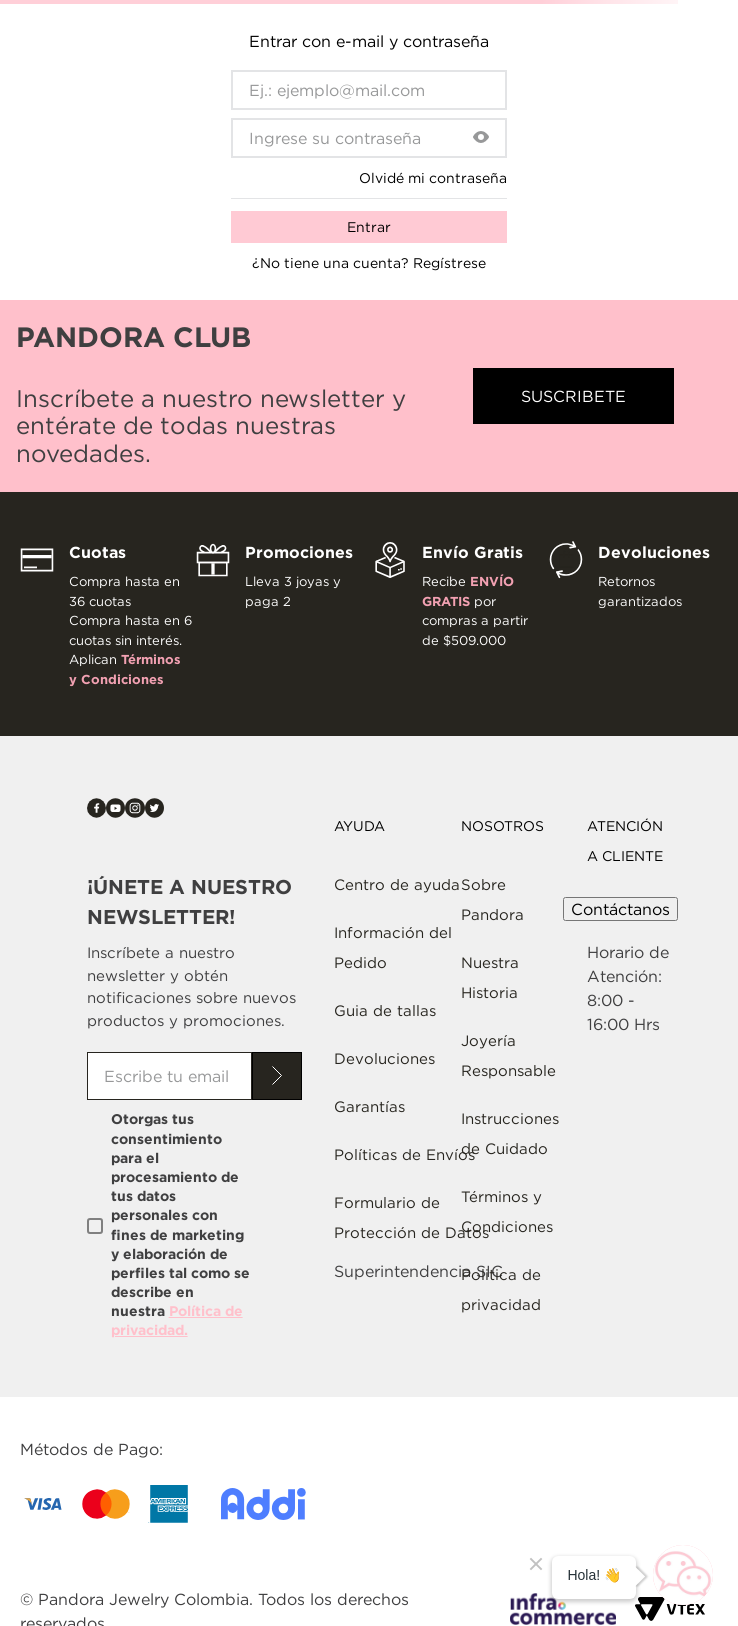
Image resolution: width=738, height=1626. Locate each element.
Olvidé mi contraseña (433, 178)
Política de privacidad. (177, 1320)
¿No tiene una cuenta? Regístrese (369, 263)
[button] (481, 138)
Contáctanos (620, 909)
